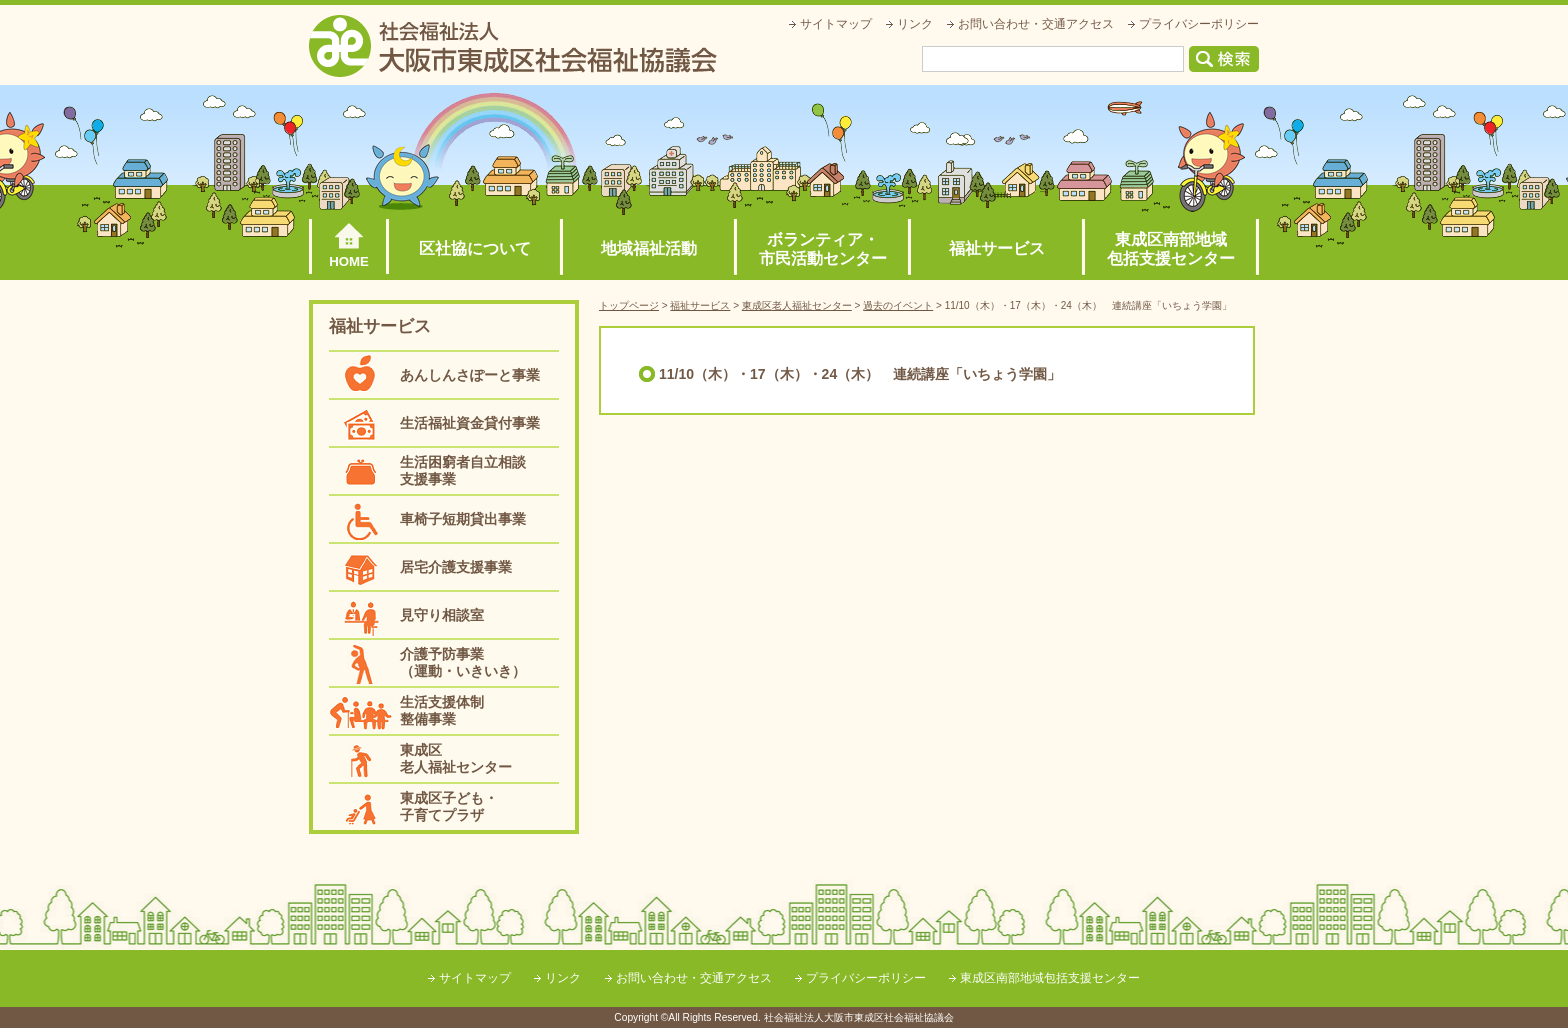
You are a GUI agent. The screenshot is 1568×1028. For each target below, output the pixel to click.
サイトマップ (836, 24)
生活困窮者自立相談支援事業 (463, 470)
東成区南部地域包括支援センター (1171, 249)
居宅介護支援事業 (456, 567)
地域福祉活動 (649, 248)
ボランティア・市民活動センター (823, 249)
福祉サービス (997, 248)
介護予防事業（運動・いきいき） (463, 662)
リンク (915, 24)
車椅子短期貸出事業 (463, 519)
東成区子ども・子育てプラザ (449, 806)
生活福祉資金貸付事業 (470, 423)
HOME (349, 261)
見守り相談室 (442, 615)
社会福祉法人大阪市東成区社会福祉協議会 (513, 46)
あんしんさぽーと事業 (470, 375)
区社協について (475, 248)
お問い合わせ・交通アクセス (1036, 24)
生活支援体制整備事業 (442, 710)
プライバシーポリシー (1199, 24)
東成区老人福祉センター (456, 758)
